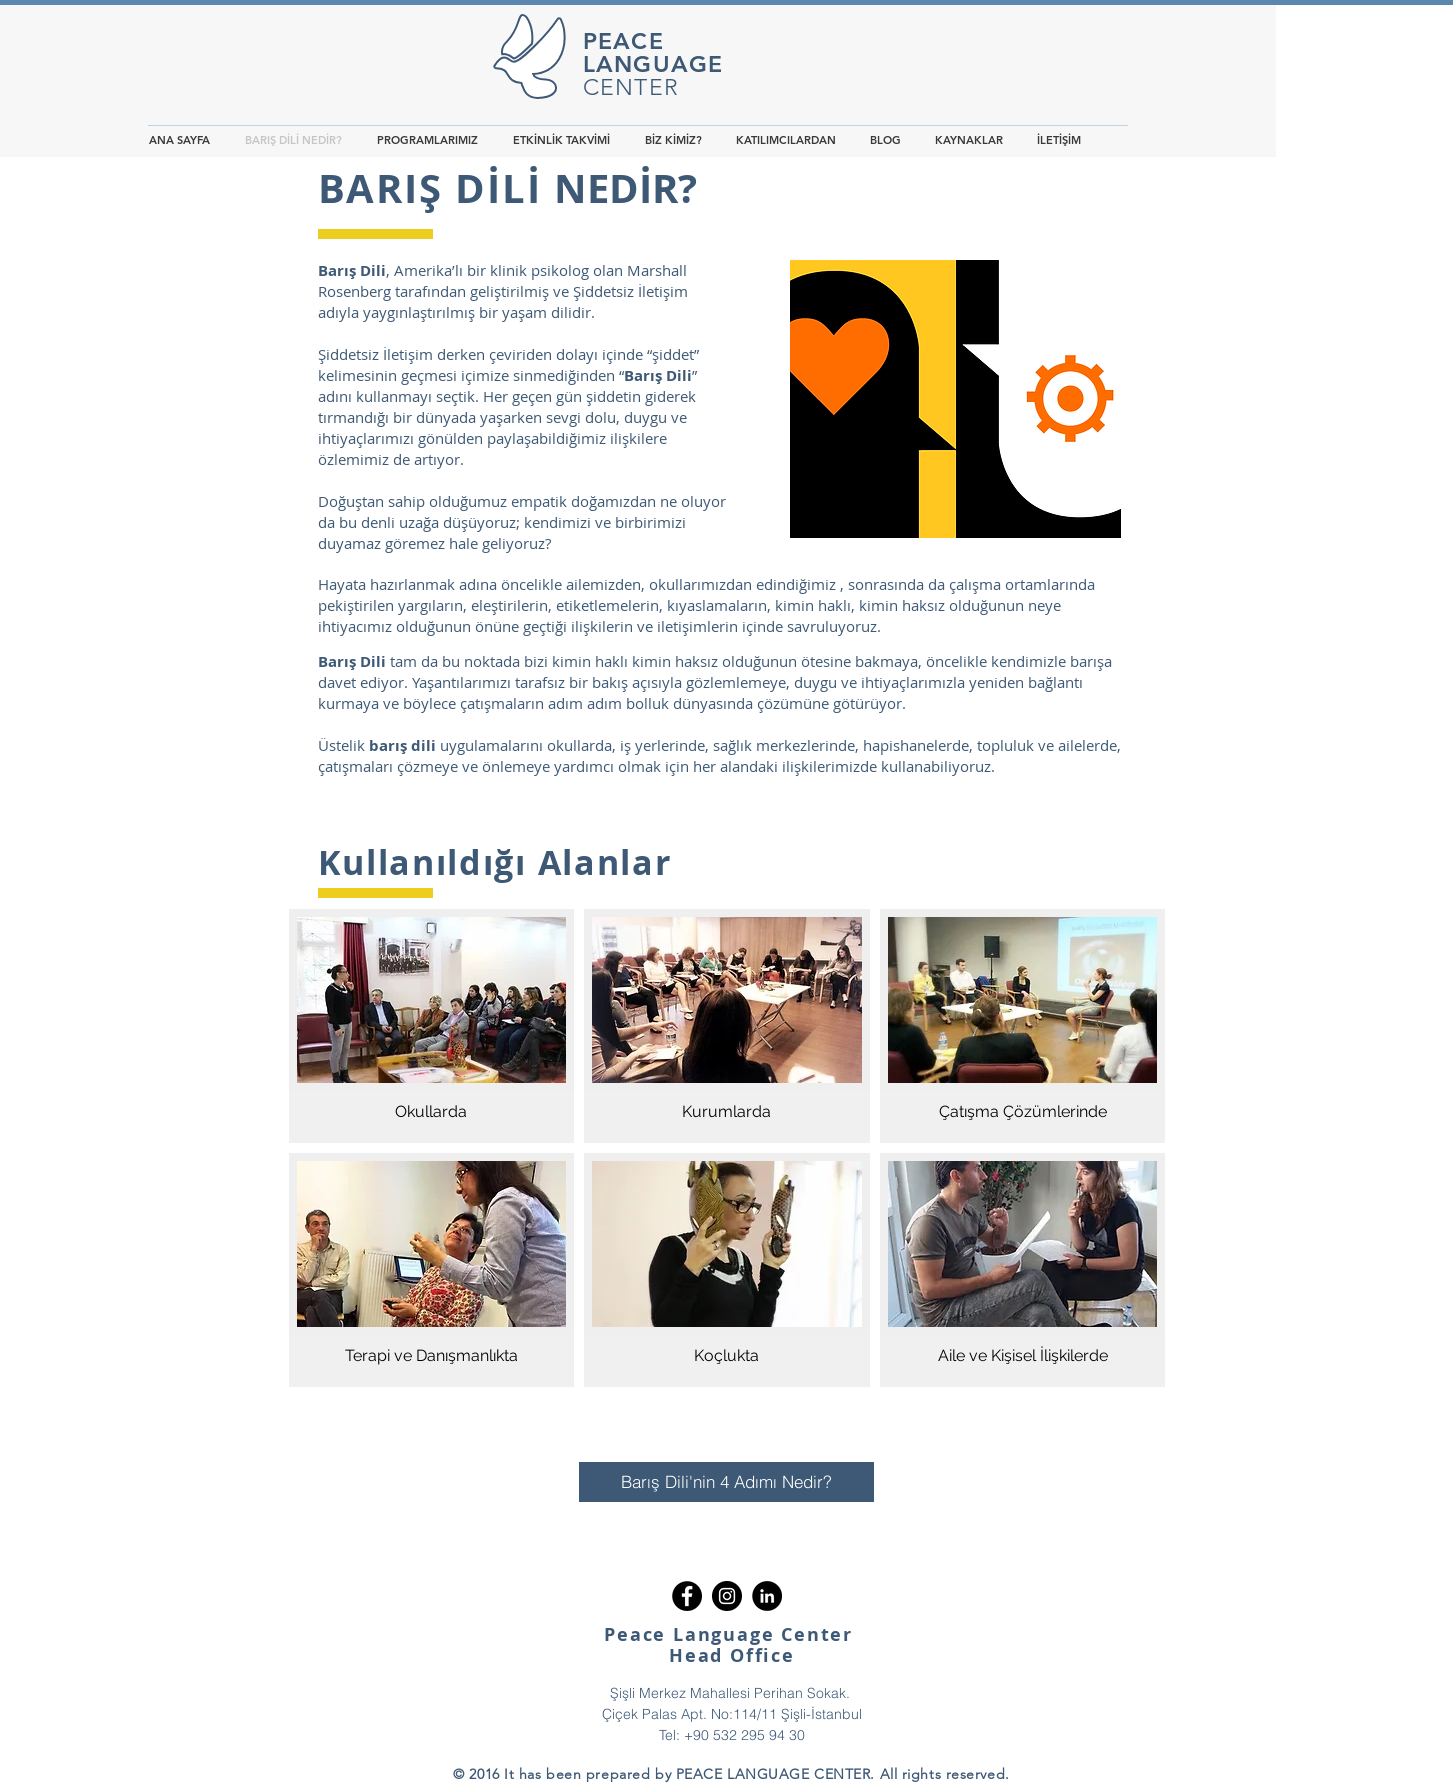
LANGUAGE (653, 64)
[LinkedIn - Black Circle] (767, 1596)
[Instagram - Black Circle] (727, 1596)
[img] (432, 1026)
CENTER (631, 87)
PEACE (623, 41)
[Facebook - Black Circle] (687, 1596)
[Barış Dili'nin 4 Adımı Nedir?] (726, 1482)
